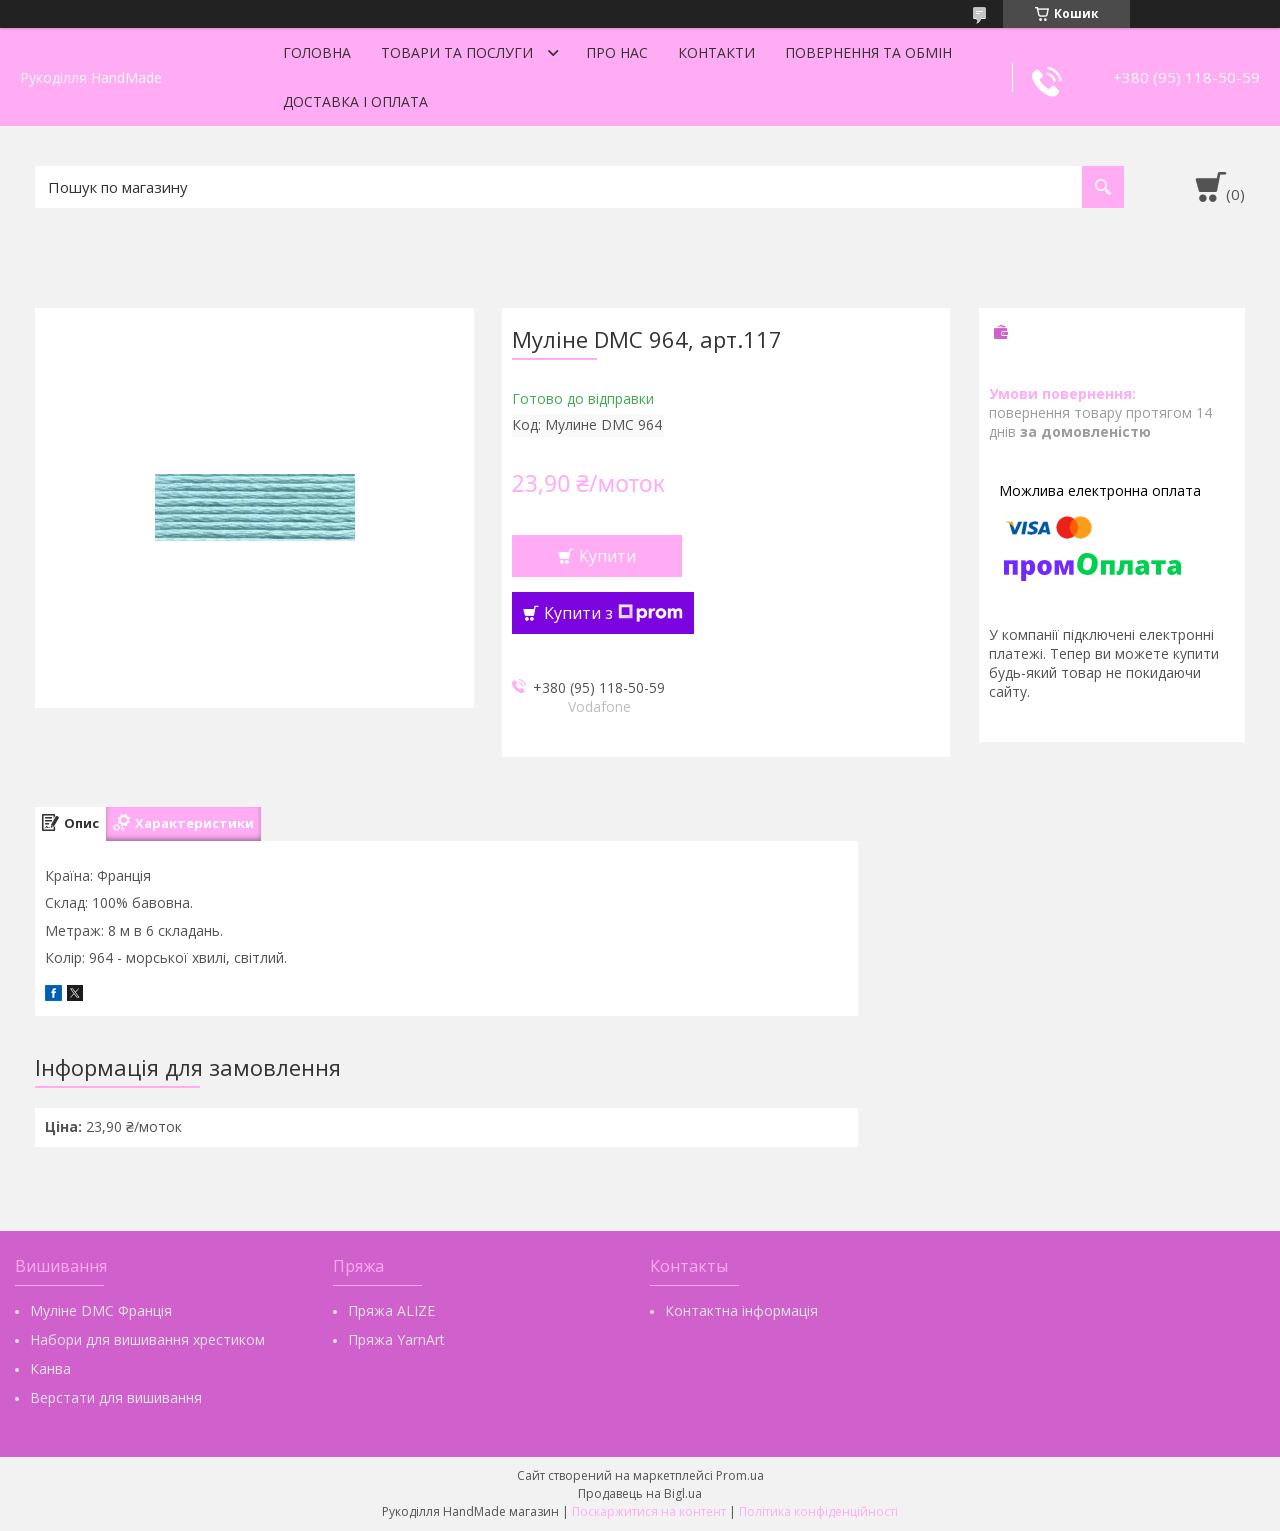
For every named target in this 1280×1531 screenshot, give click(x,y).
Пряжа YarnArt (396, 1339)
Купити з (613, 613)
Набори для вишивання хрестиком (147, 1339)
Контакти (716, 52)
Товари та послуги (457, 52)
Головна (317, 52)
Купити (607, 556)
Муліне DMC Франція (101, 1310)
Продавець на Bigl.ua (640, 1493)
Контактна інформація (741, 1310)
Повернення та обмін (868, 52)
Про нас (617, 52)
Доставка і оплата (355, 101)
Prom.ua (740, 1475)
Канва (50, 1368)
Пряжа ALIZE (391, 1310)
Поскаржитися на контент (649, 1511)
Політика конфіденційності (818, 1511)
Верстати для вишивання (116, 1397)
